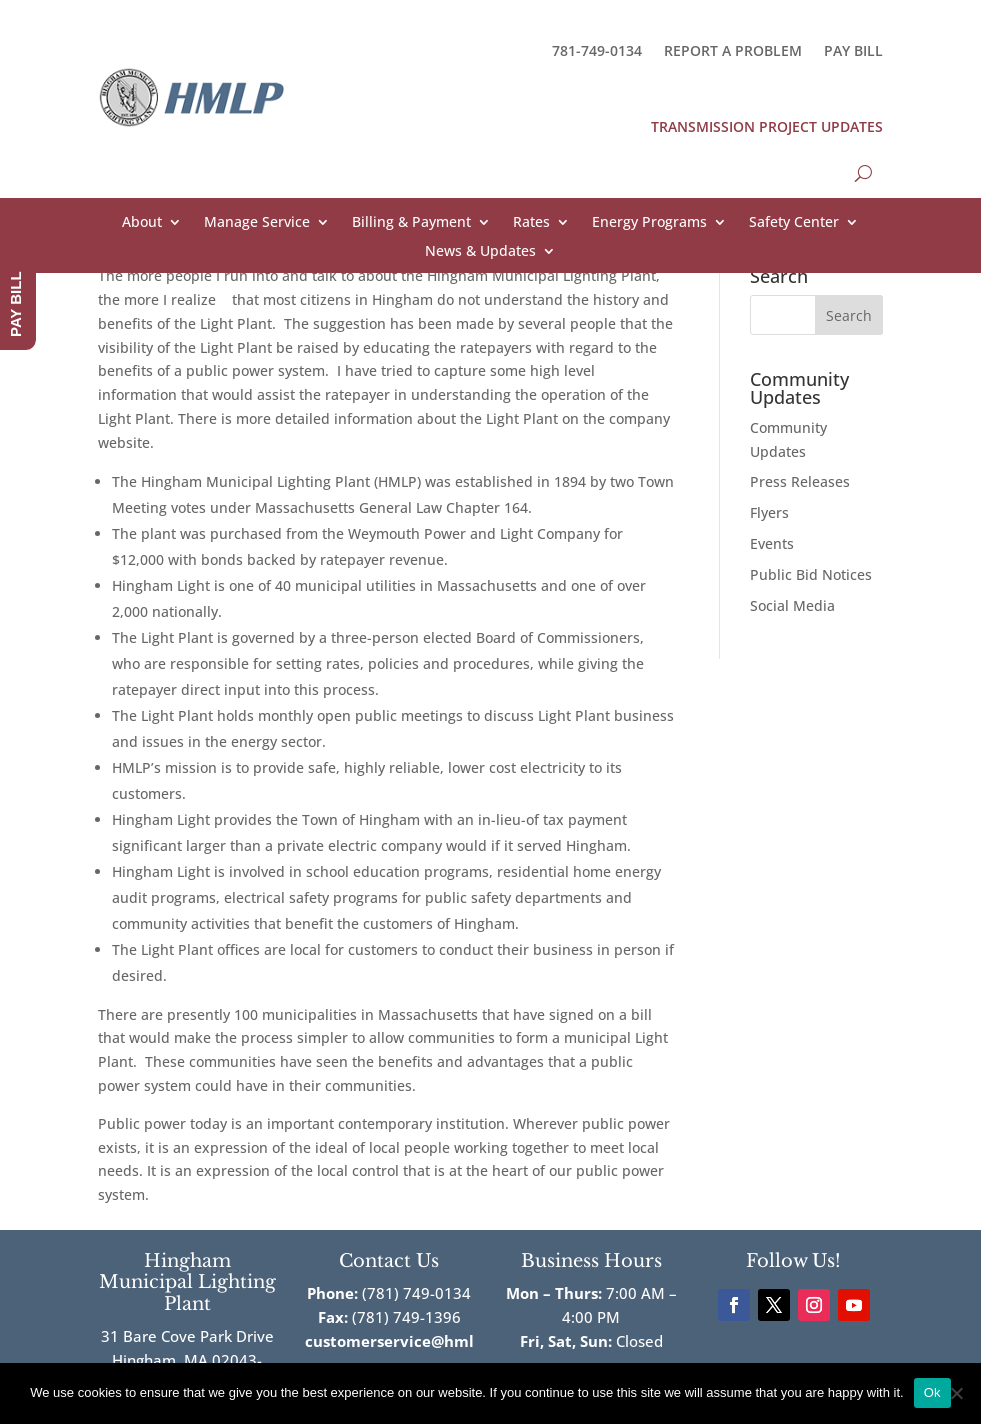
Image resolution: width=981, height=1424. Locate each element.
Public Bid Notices (811, 574)
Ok (932, 1392)
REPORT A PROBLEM (733, 50)
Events (772, 543)
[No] (956, 1393)
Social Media (792, 605)
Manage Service (257, 223)
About (142, 223)
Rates (531, 223)
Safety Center (794, 223)
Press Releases (800, 481)
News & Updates (480, 252)
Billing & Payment (411, 223)
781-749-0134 (597, 50)
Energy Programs (649, 223)
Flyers (769, 512)
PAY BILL (853, 50)
